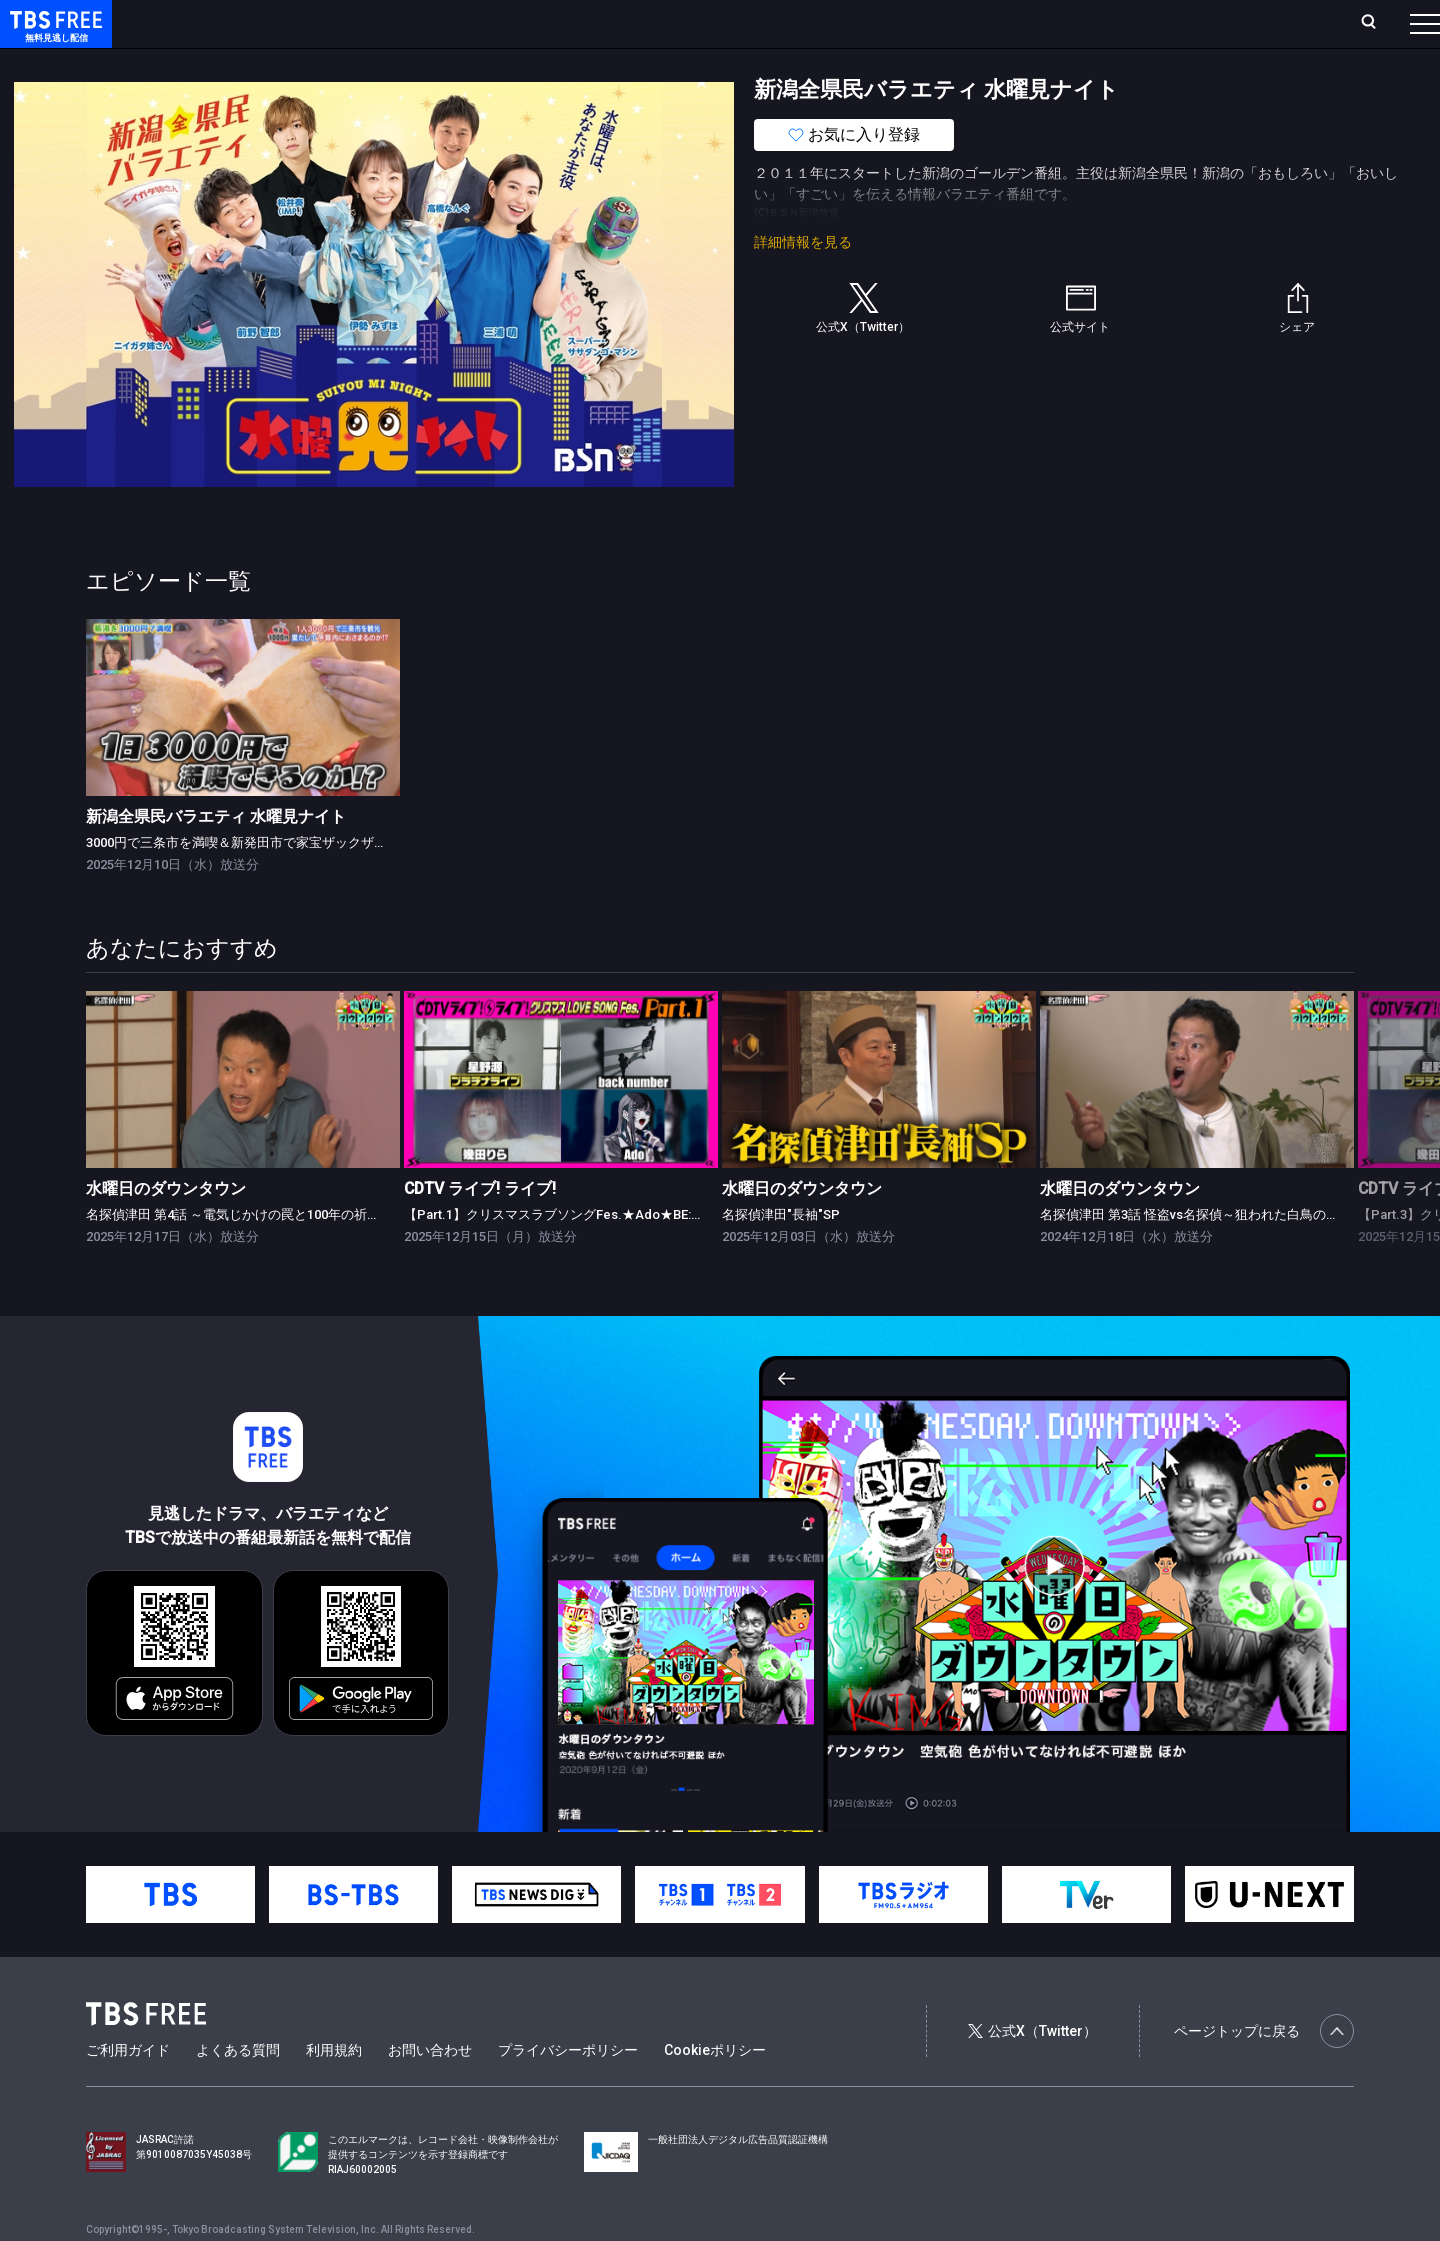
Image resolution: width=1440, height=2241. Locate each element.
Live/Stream (472, 23)
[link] (243, 747)
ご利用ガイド (128, 2090)
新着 (217, 63)
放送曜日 (295, 23)
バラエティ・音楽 (499, 63)
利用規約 (334, 2090)
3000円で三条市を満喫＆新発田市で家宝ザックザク (236, 882)
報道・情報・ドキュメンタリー (661, 63)
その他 (793, 63)
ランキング (378, 23)
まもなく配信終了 (307, 63)
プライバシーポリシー (568, 2090)
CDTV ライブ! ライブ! (480, 1228)
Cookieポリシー (715, 2090)
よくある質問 (238, 2090)
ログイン (1050, 23)
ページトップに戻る (1264, 2071)
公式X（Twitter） (1032, 2071)
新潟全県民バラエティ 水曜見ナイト (216, 856)
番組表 (1377, 23)
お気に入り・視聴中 (595, 23)
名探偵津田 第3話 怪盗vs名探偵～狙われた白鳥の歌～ (1196, 1254)
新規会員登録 (1150, 23)
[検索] (1236, 23)
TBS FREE (53, 35)
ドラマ (403, 63)
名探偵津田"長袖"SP (781, 1254)
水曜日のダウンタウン (166, 1228)
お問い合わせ (430, 2090)
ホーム (226, 23)
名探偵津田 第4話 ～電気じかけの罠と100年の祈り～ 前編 (254, 1254)
